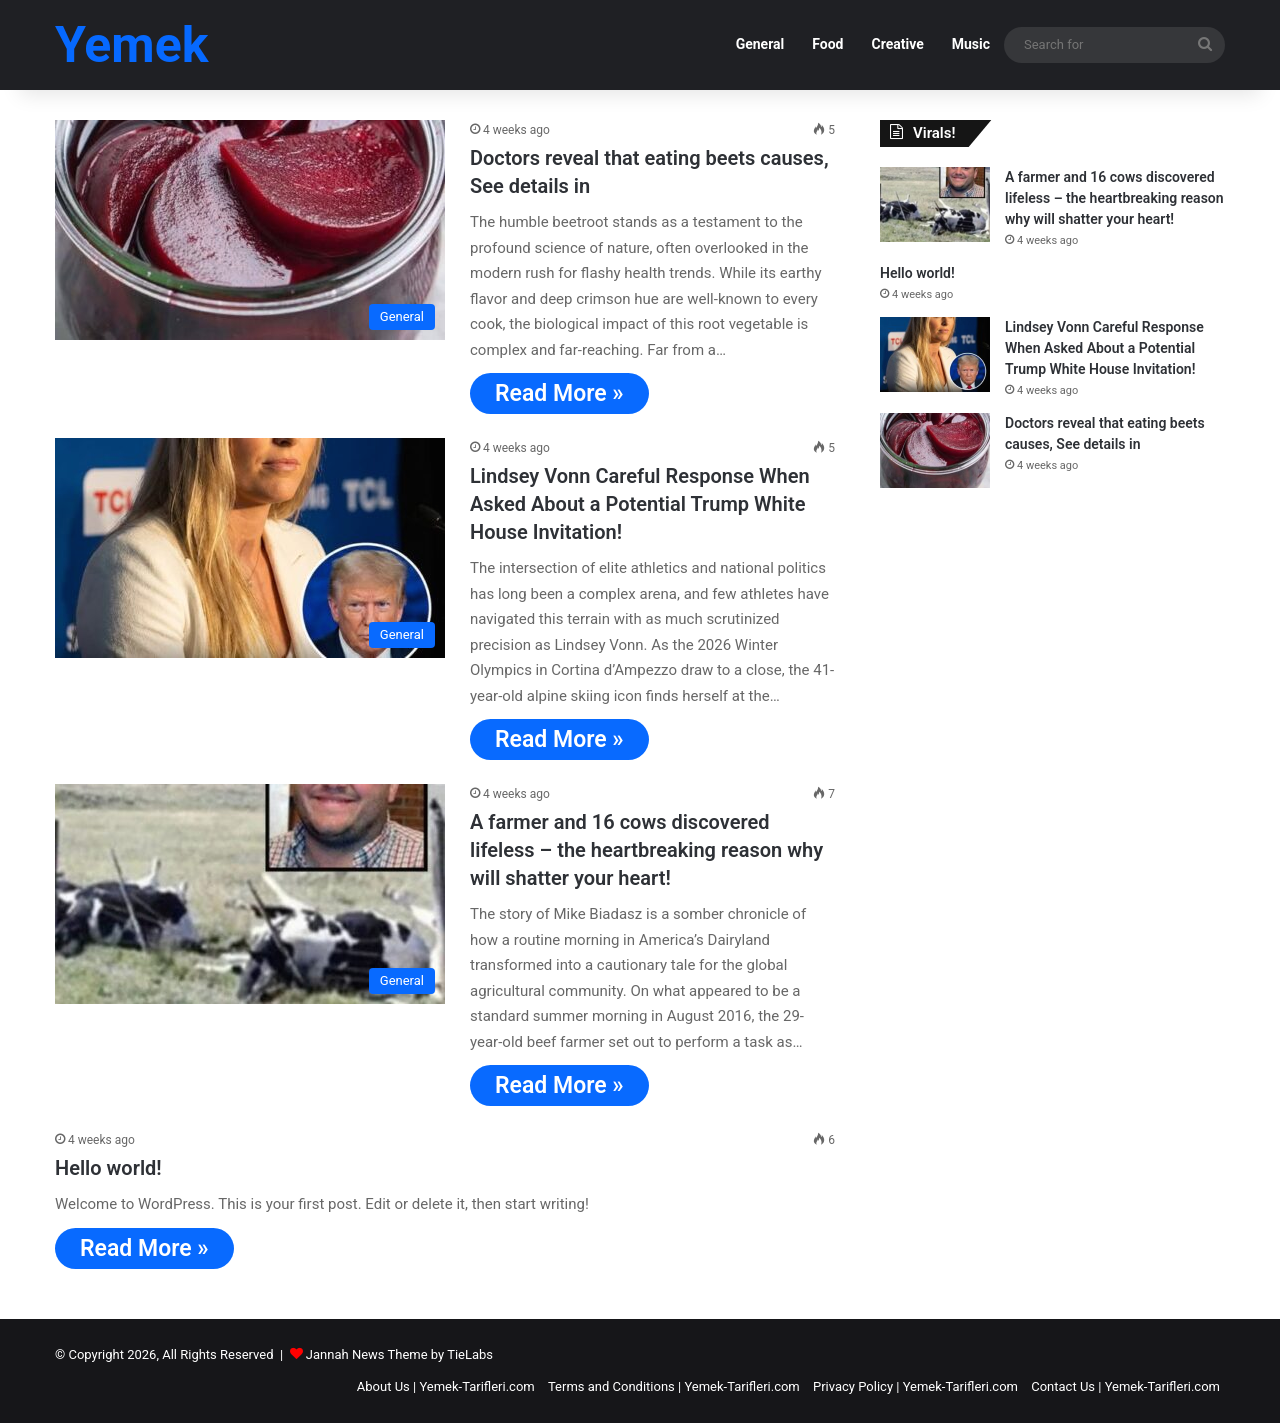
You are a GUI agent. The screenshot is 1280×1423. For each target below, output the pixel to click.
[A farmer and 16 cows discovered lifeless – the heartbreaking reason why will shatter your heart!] (250, 894)
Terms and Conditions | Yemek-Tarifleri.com (674, 1386)
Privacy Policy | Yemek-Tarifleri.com (915, 1386)
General (760, 44)
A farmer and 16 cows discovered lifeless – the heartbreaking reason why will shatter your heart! (646, 850)
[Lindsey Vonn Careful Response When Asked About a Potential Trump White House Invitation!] (250, 548)
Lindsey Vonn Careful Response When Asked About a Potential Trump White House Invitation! (640, 504)
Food (827, 44)
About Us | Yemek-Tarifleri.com (446, 1386)
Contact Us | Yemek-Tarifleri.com (1125, 1386)
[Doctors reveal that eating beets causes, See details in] (250, 230)
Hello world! (108, 1168)
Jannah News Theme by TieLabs (399, 1354)
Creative (897, 44)
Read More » (559, 393)
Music (971, 44)
